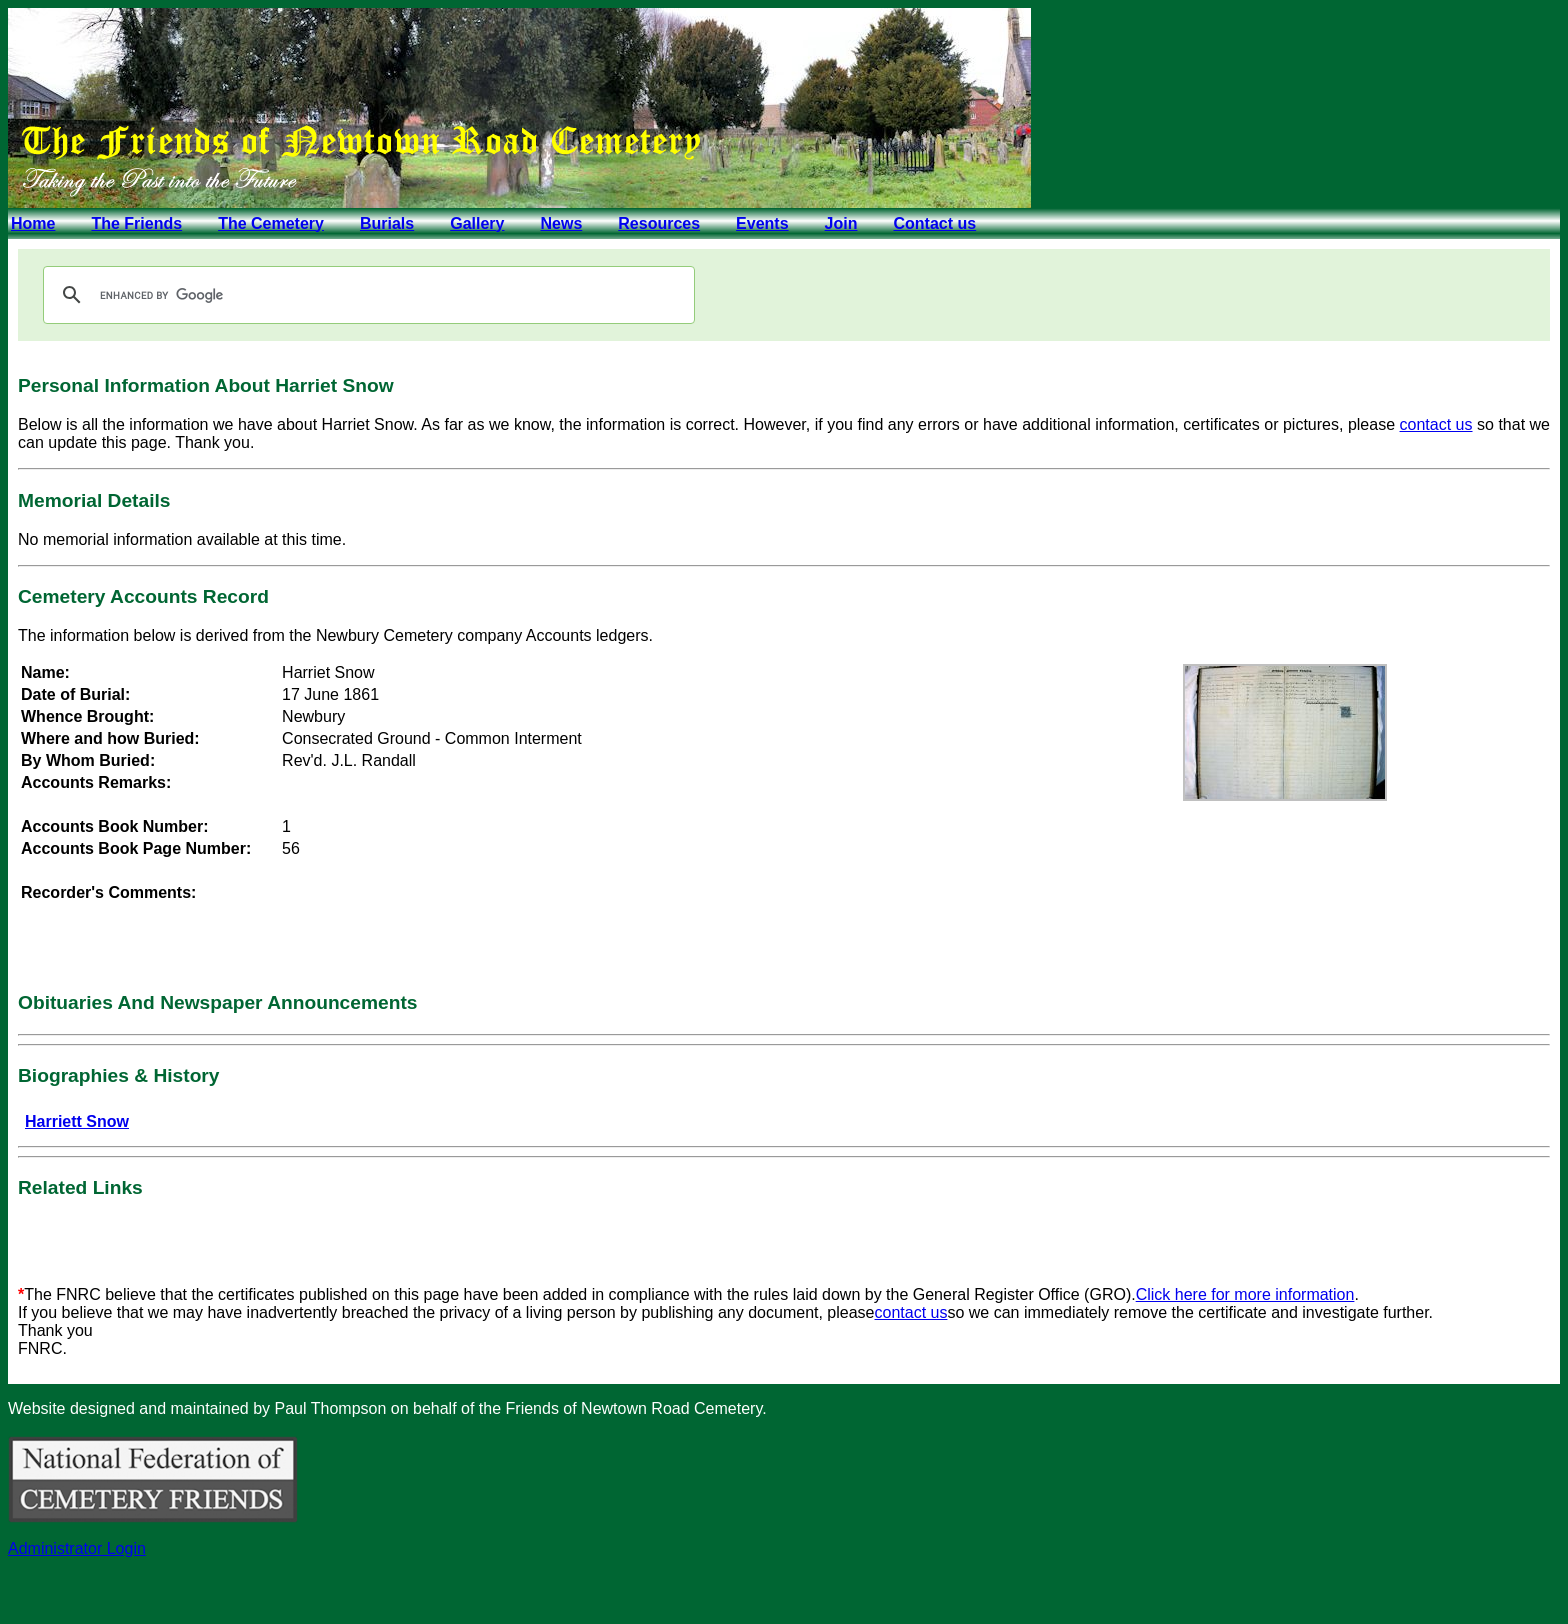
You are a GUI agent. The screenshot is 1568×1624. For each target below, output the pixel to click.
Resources (659, 223)
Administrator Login (77, 1548)
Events (762, 223)
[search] (366, 295)
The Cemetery (271, 223)
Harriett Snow (77, 1121)
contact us (1436, 424)
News (561, 223)
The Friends (136, 223)
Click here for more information (1245, 1294)
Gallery (477, 223)
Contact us (934, 223)
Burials (387, 223)
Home (33, 223)
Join (841, 223)
